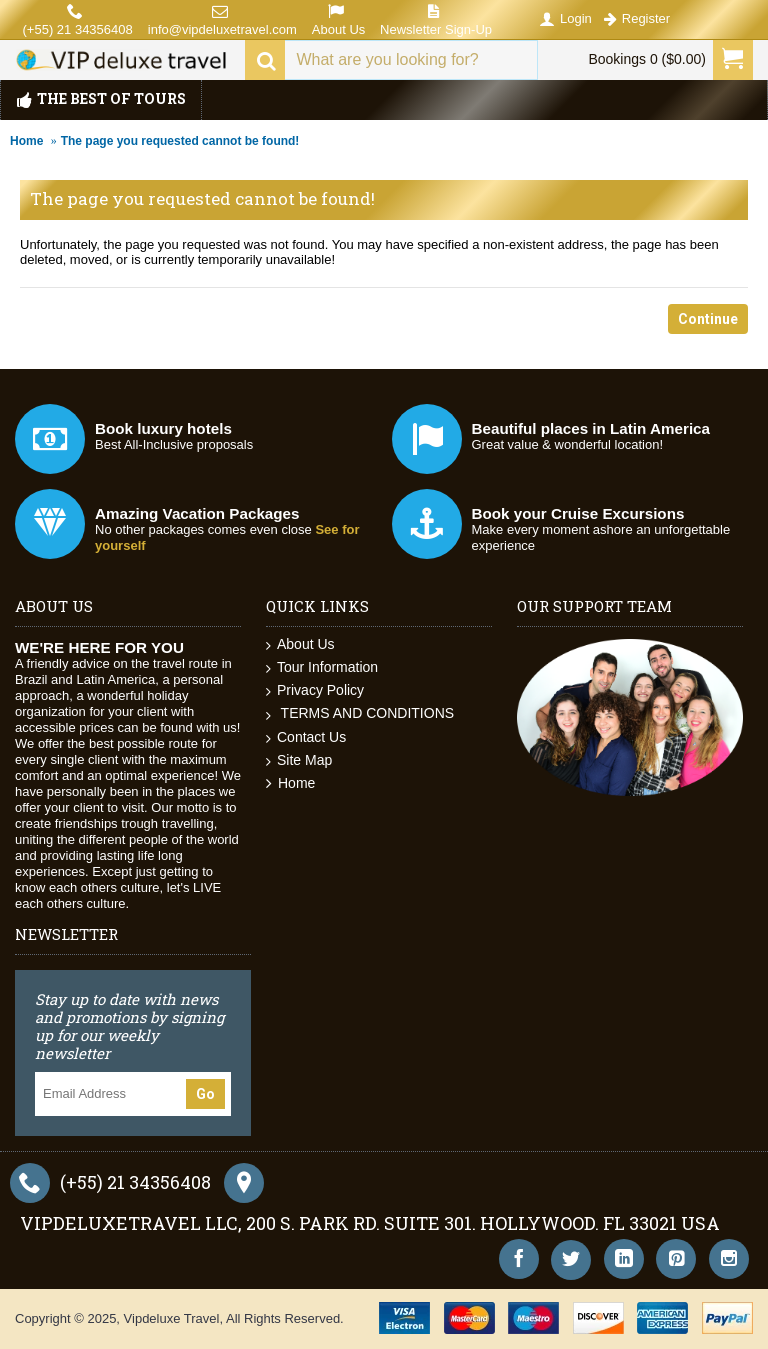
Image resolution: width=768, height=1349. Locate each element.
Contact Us (306, 737)
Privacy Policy (315, 690)
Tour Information (322, 667)
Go (205, 1094)
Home (26, 141)
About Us (300, 644)
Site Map (299, 760)
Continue (708, 319)
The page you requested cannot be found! (180, 141)
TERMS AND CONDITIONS (360, 713)
